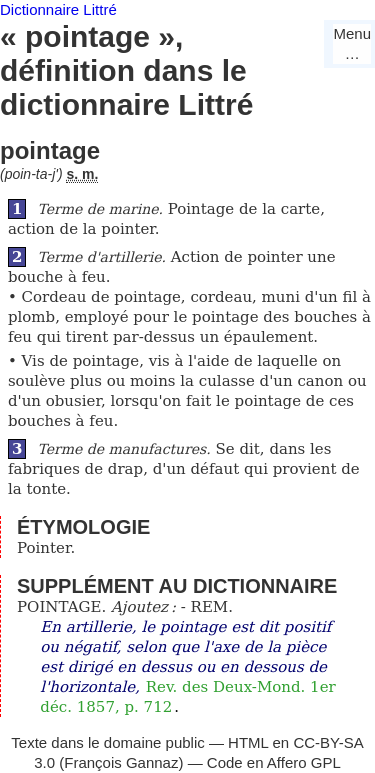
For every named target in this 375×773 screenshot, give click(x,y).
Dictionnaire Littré (58, 9)
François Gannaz (121, 762)
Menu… (352, 43)
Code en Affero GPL (274, 762)
